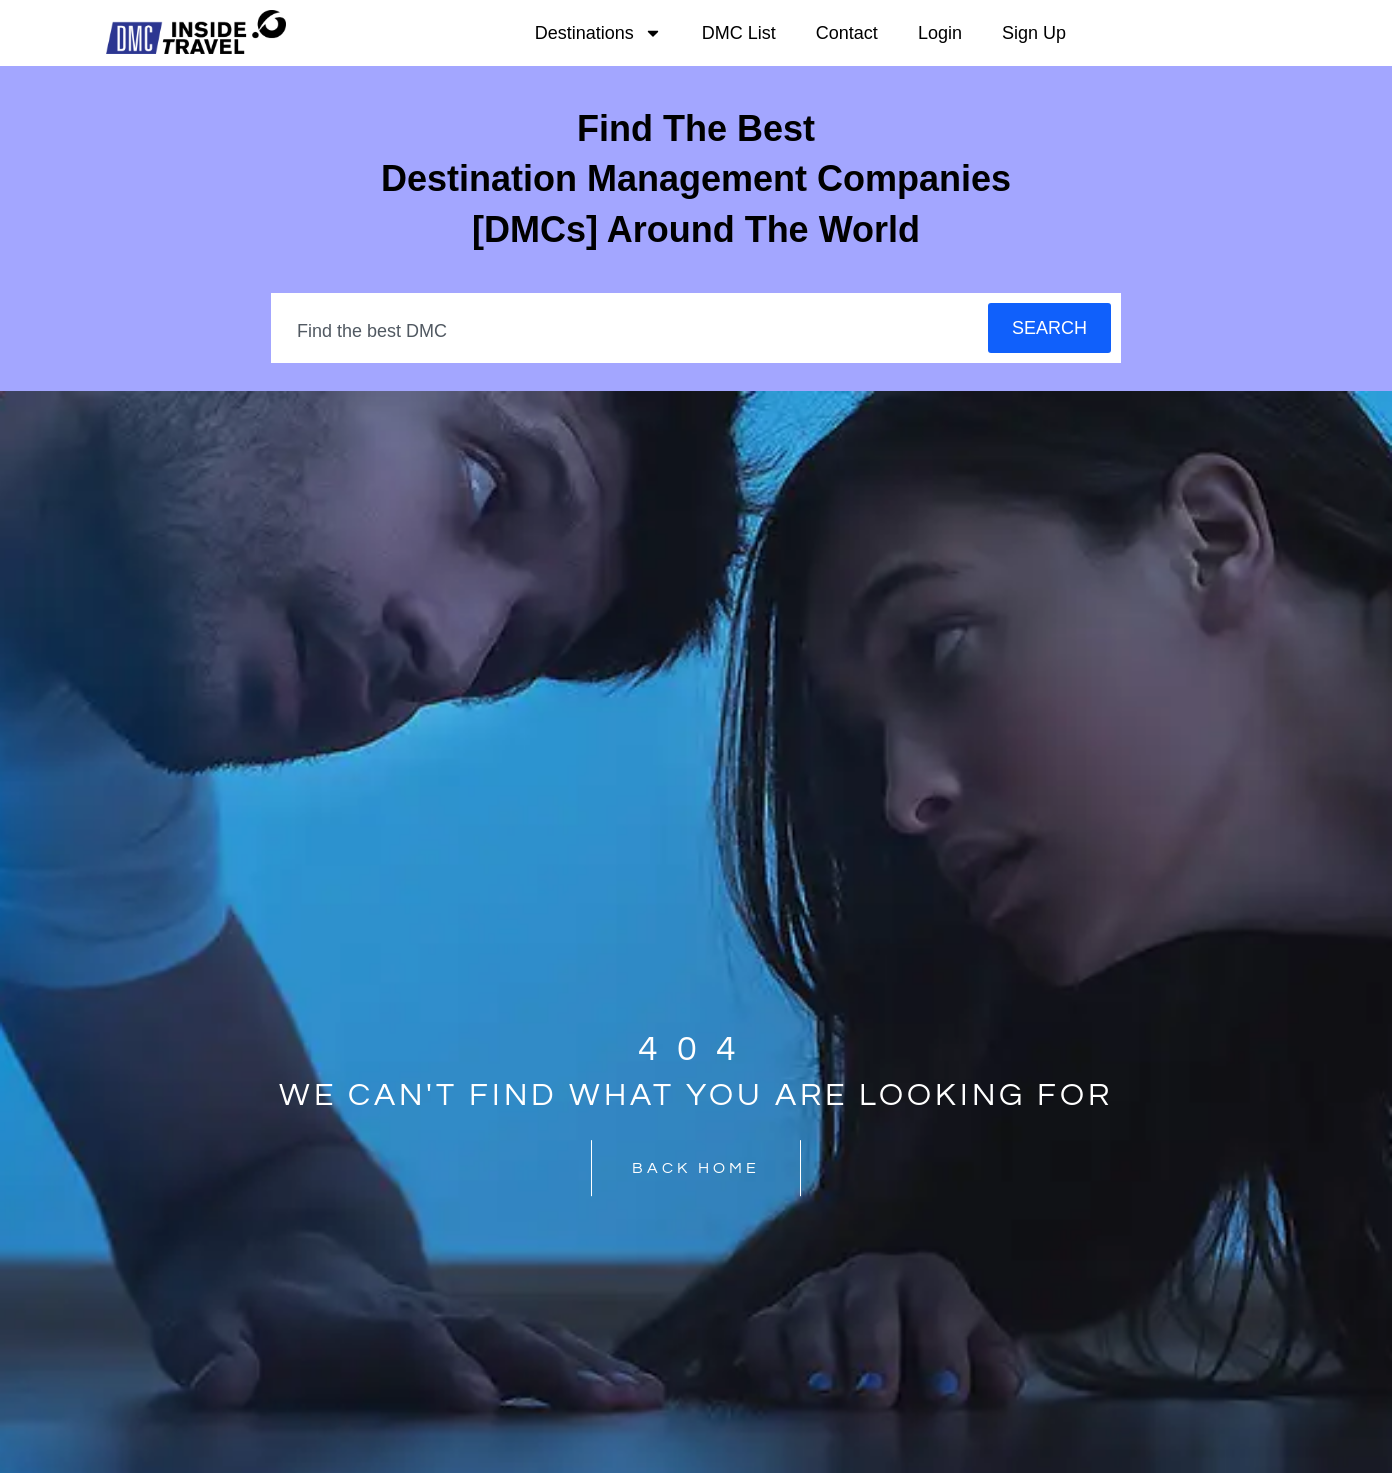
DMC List (739, 33)
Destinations (598, 33)
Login (940, 33)
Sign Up (1034, 33)
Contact (847, 33)
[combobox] (630, 331)
